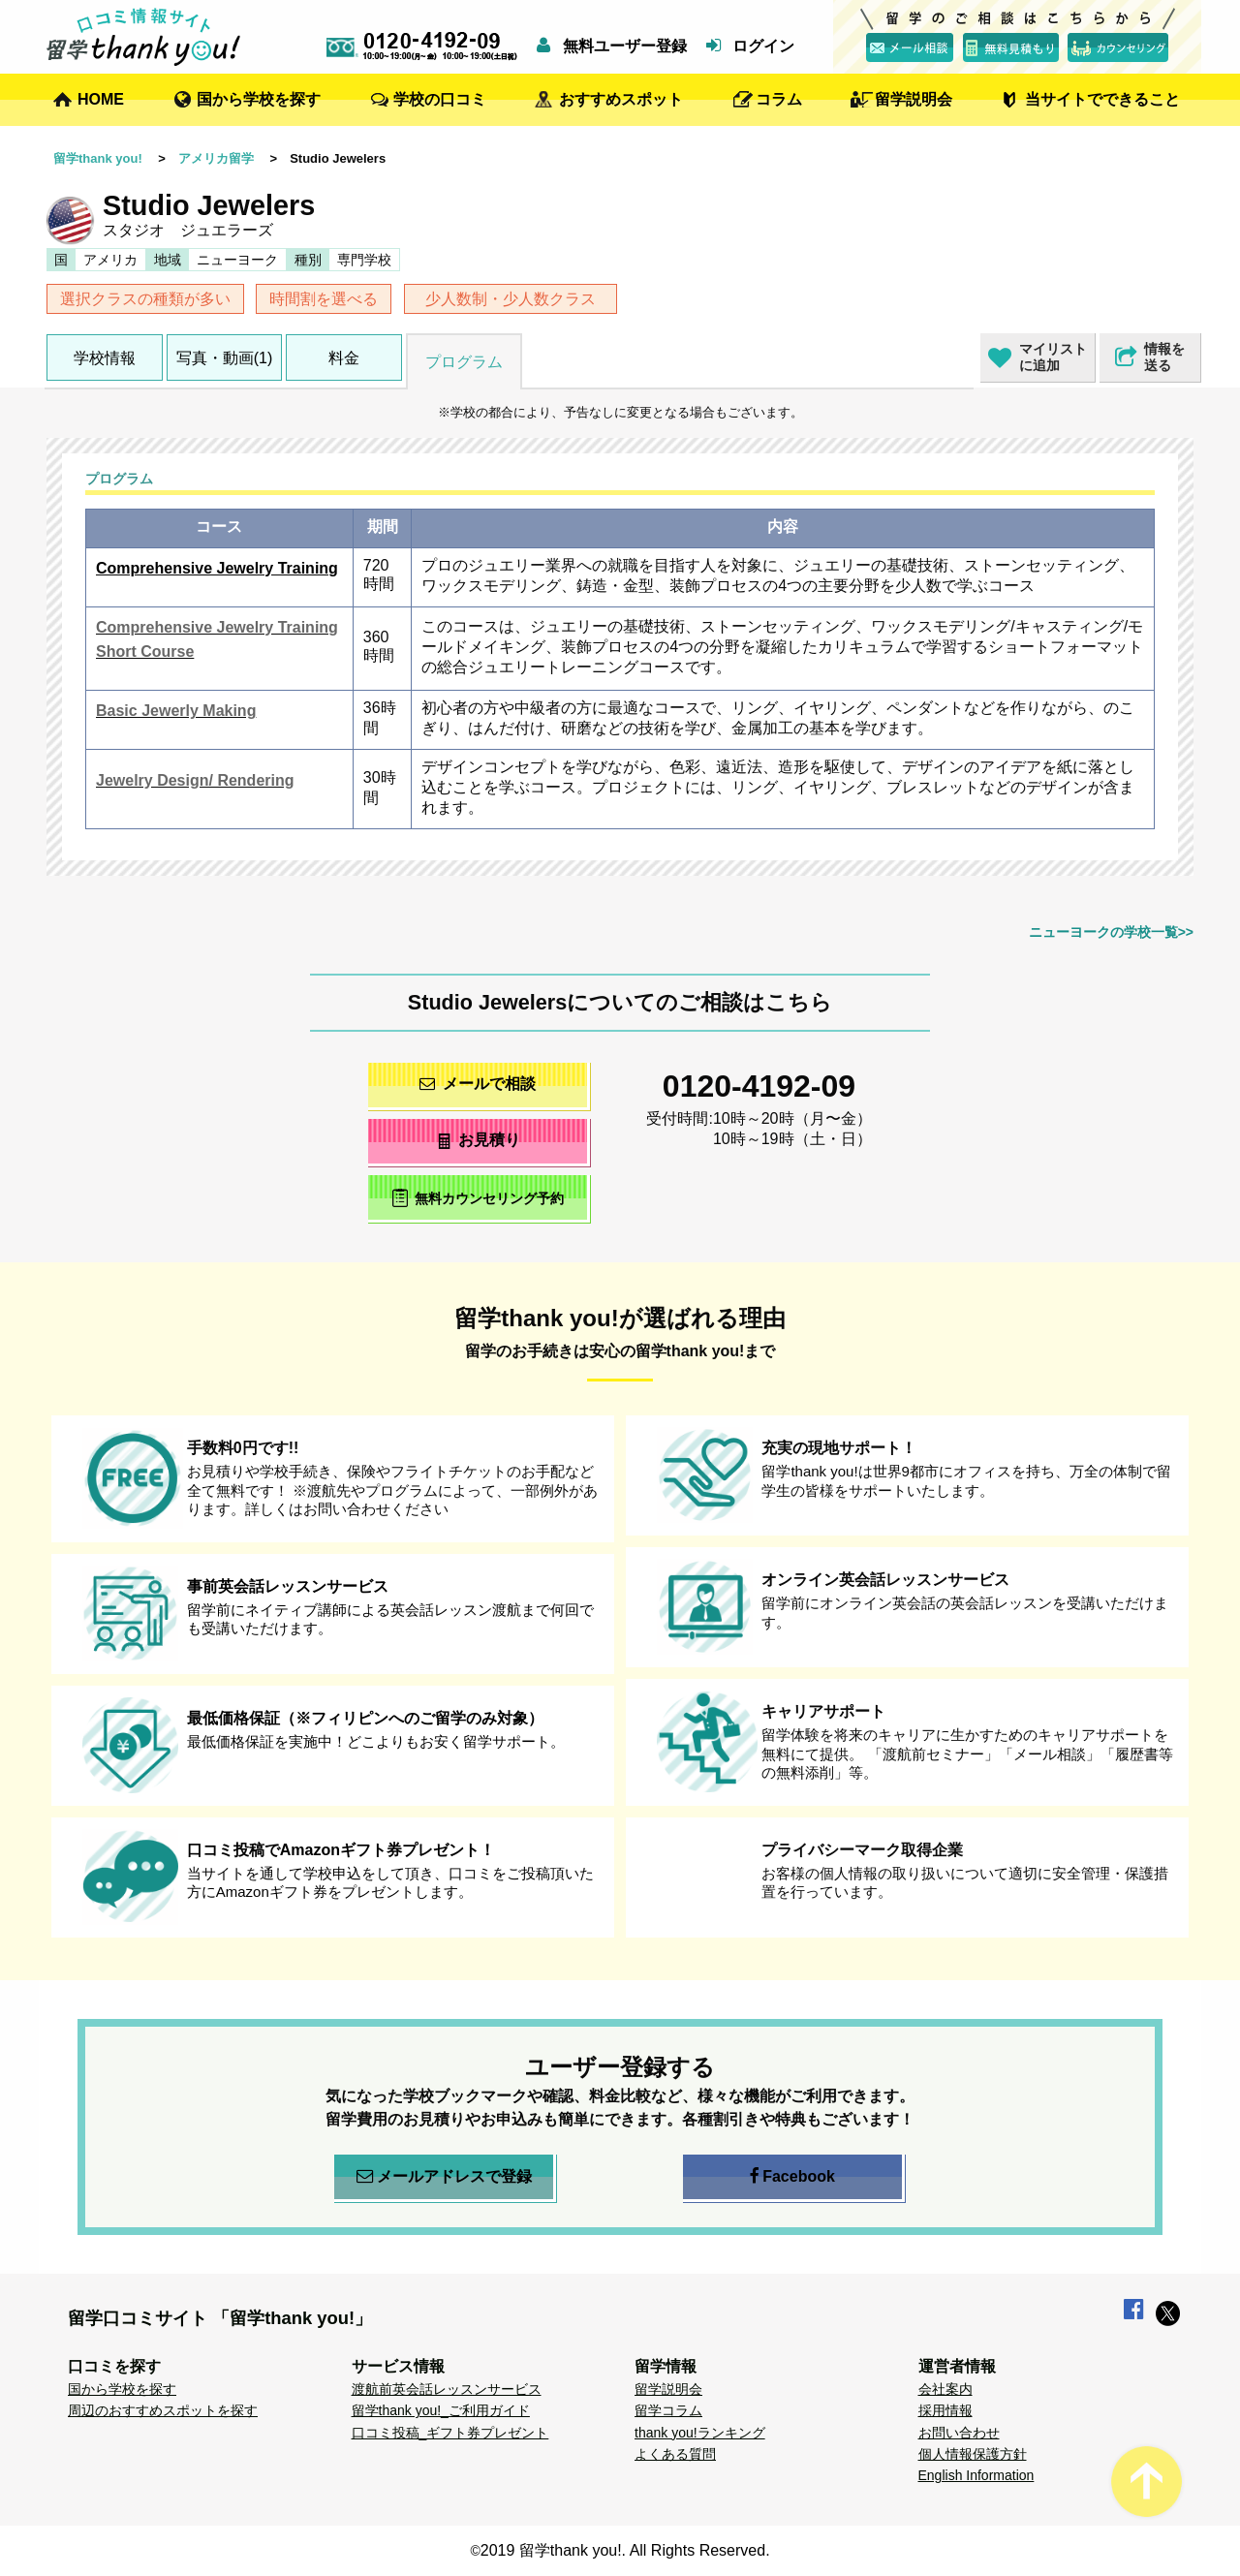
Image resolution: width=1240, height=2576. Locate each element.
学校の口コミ (439, 99)
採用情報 (945, 2410)
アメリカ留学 (216, 158)
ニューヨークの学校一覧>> (1111, 932)
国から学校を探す (259, 99)
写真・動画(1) (224, 358)
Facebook (792, 2177)
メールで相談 (477, 1083)
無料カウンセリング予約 (478, 1198)
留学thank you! (97, 158)
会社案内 (945, 2389)
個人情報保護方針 (972, 2454)
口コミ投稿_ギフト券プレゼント (450, 2432)
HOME (101, 99)
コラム (779, 99)
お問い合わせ (959, 2432)
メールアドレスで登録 (444, 2177)
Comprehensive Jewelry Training (217, 568)
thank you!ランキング (700, 2432)
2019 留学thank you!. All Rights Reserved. (625, 2550)
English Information (976, 2475)
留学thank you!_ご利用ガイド (441, 2410)
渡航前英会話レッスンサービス (447, 2389)
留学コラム (668, 2410)
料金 (343, 358)
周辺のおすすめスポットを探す (163, 2410)
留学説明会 (913, 99)
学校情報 (105, 358)
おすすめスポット (621, 99)
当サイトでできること (1102, 99)
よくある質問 (675, 2454)
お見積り (478, 1140)
